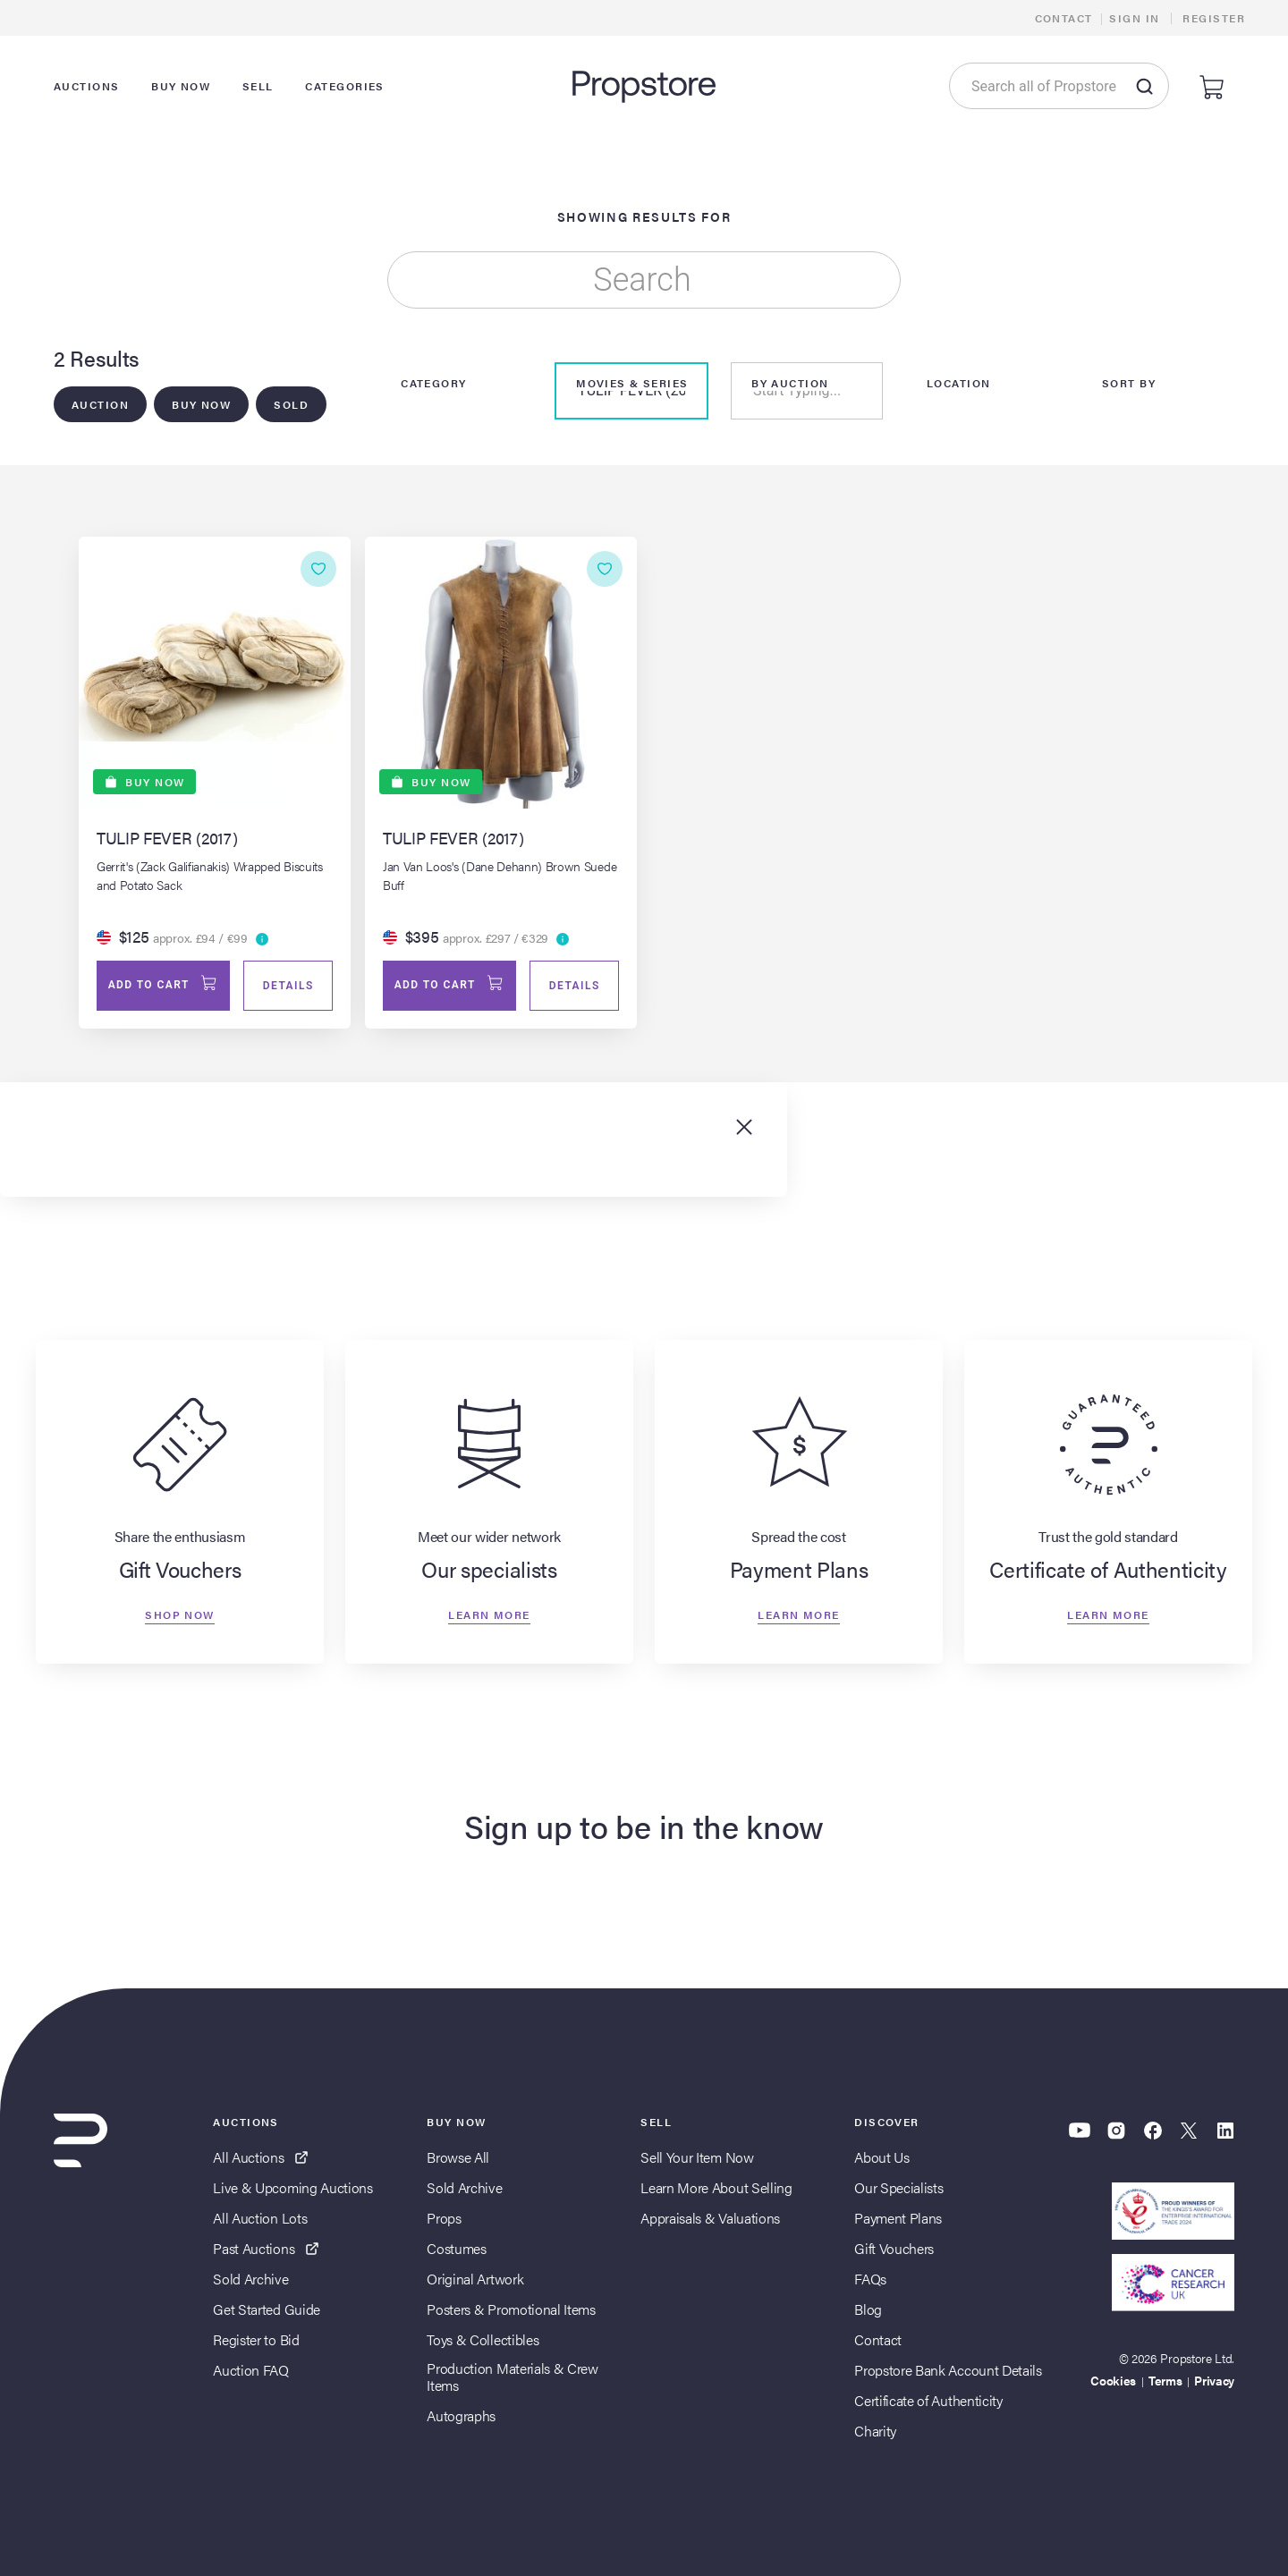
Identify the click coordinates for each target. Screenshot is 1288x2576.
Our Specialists (898, 2187)
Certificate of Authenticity (928, 2400)
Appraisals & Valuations (710, 2217)
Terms (1165, 2380)
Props (444, 2217)
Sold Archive (250, 2278)
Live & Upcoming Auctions (292, 2187)
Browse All (458, 2156)
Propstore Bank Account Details (947, 2369)
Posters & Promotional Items (511, 2309)
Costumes (456, 2248)
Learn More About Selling (716, 2187)
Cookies (1113, 2380)
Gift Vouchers (894, 2248)
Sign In (1134, 18)
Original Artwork (475, 2278)
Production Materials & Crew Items (512, 2377)
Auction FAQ (250, 2369)
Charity (875, 2430)
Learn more (489, 1614)
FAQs (870, 2278)
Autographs (461, 2415)
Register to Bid (256, 2339)
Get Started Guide (266, 2309)
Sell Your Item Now (696, 2156)
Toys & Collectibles (482, 2339)
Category (434, 383)
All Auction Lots (260, 2217)
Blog (868, 2309)
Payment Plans (898, 2217)
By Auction (789, 383)
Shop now (180, 1614)
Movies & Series (632, 383)
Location (959, 383)
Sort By (1129, 383)
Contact (1064, 18)
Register (1213, 18)
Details (288, 986)
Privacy (1214, 2380)
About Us (881, 2156)
